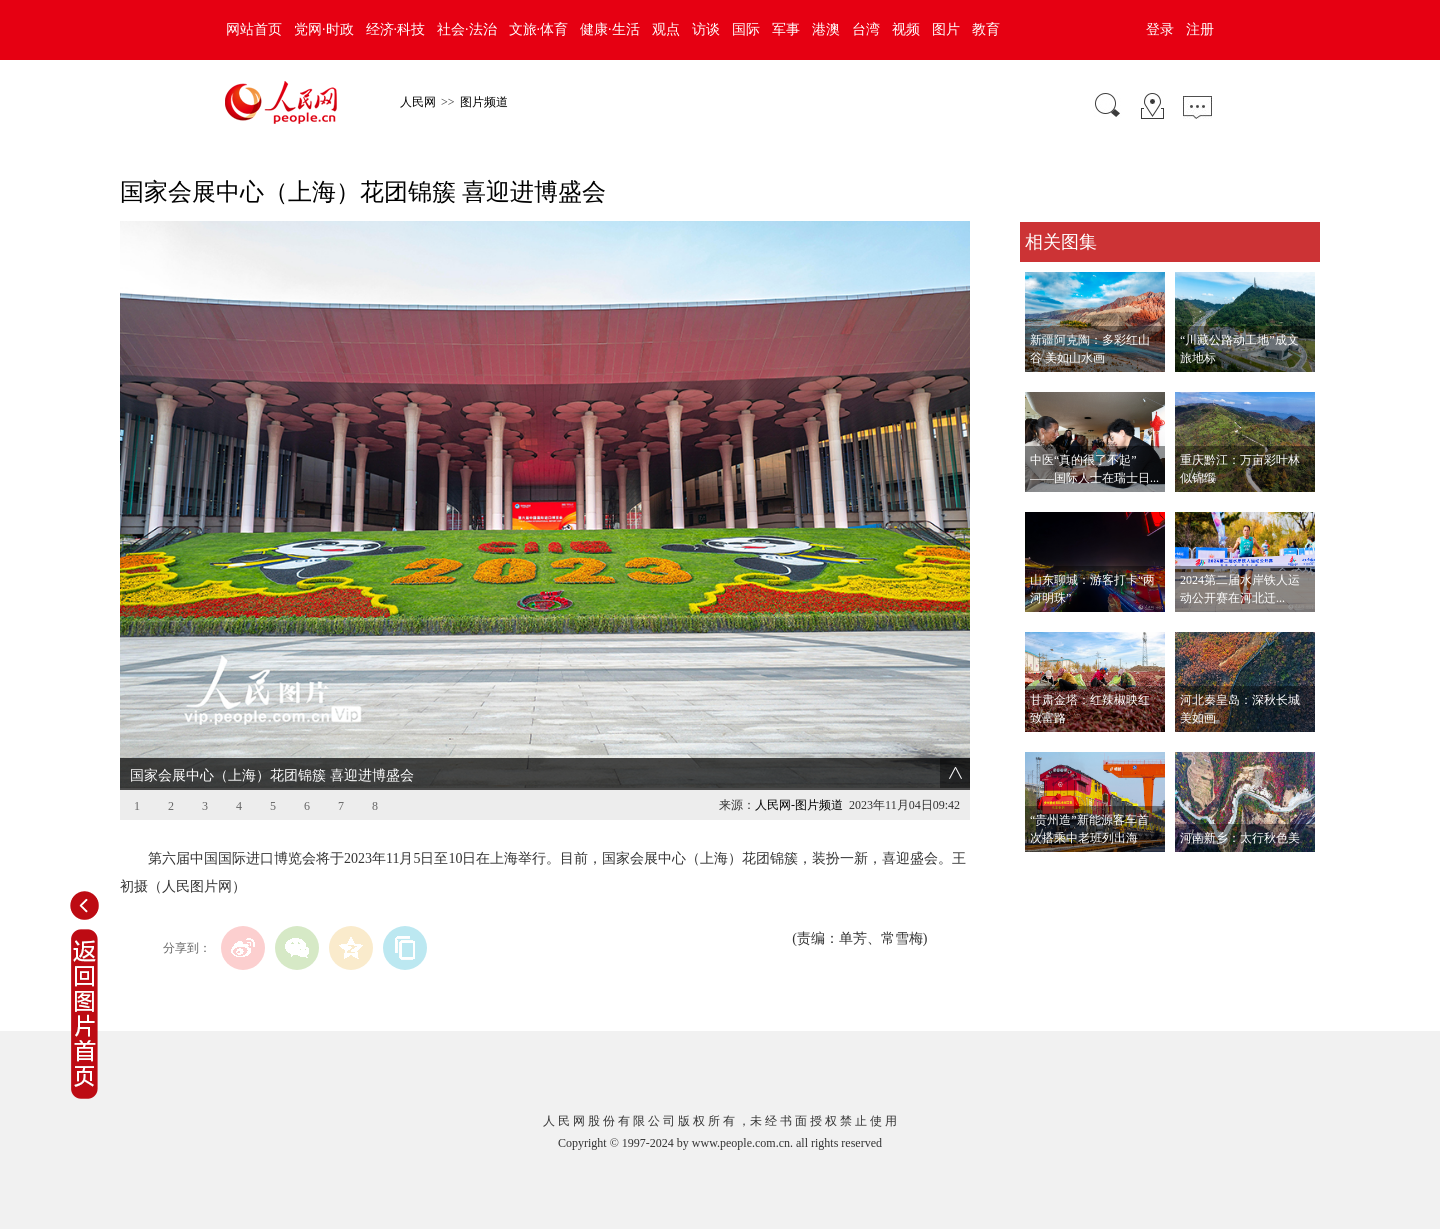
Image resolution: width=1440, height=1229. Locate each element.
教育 (986, 29)
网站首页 (254, 29)
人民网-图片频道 (799, 805)
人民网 (418, 102)
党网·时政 (324, 29)
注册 (1200, 29)
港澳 (826, 29)
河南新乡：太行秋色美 (1240, 838)
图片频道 (484, 102)
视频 (906, 29)
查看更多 (1048, 872)
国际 (746, 29)
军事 (786, 29)
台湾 (866, 29)
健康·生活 (610, 29)
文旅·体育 (539, 29)
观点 (666, 29)
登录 (1160, 29)
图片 (946, 29)
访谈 (706, 29)
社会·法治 (467, 29)
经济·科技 (396, 29)
